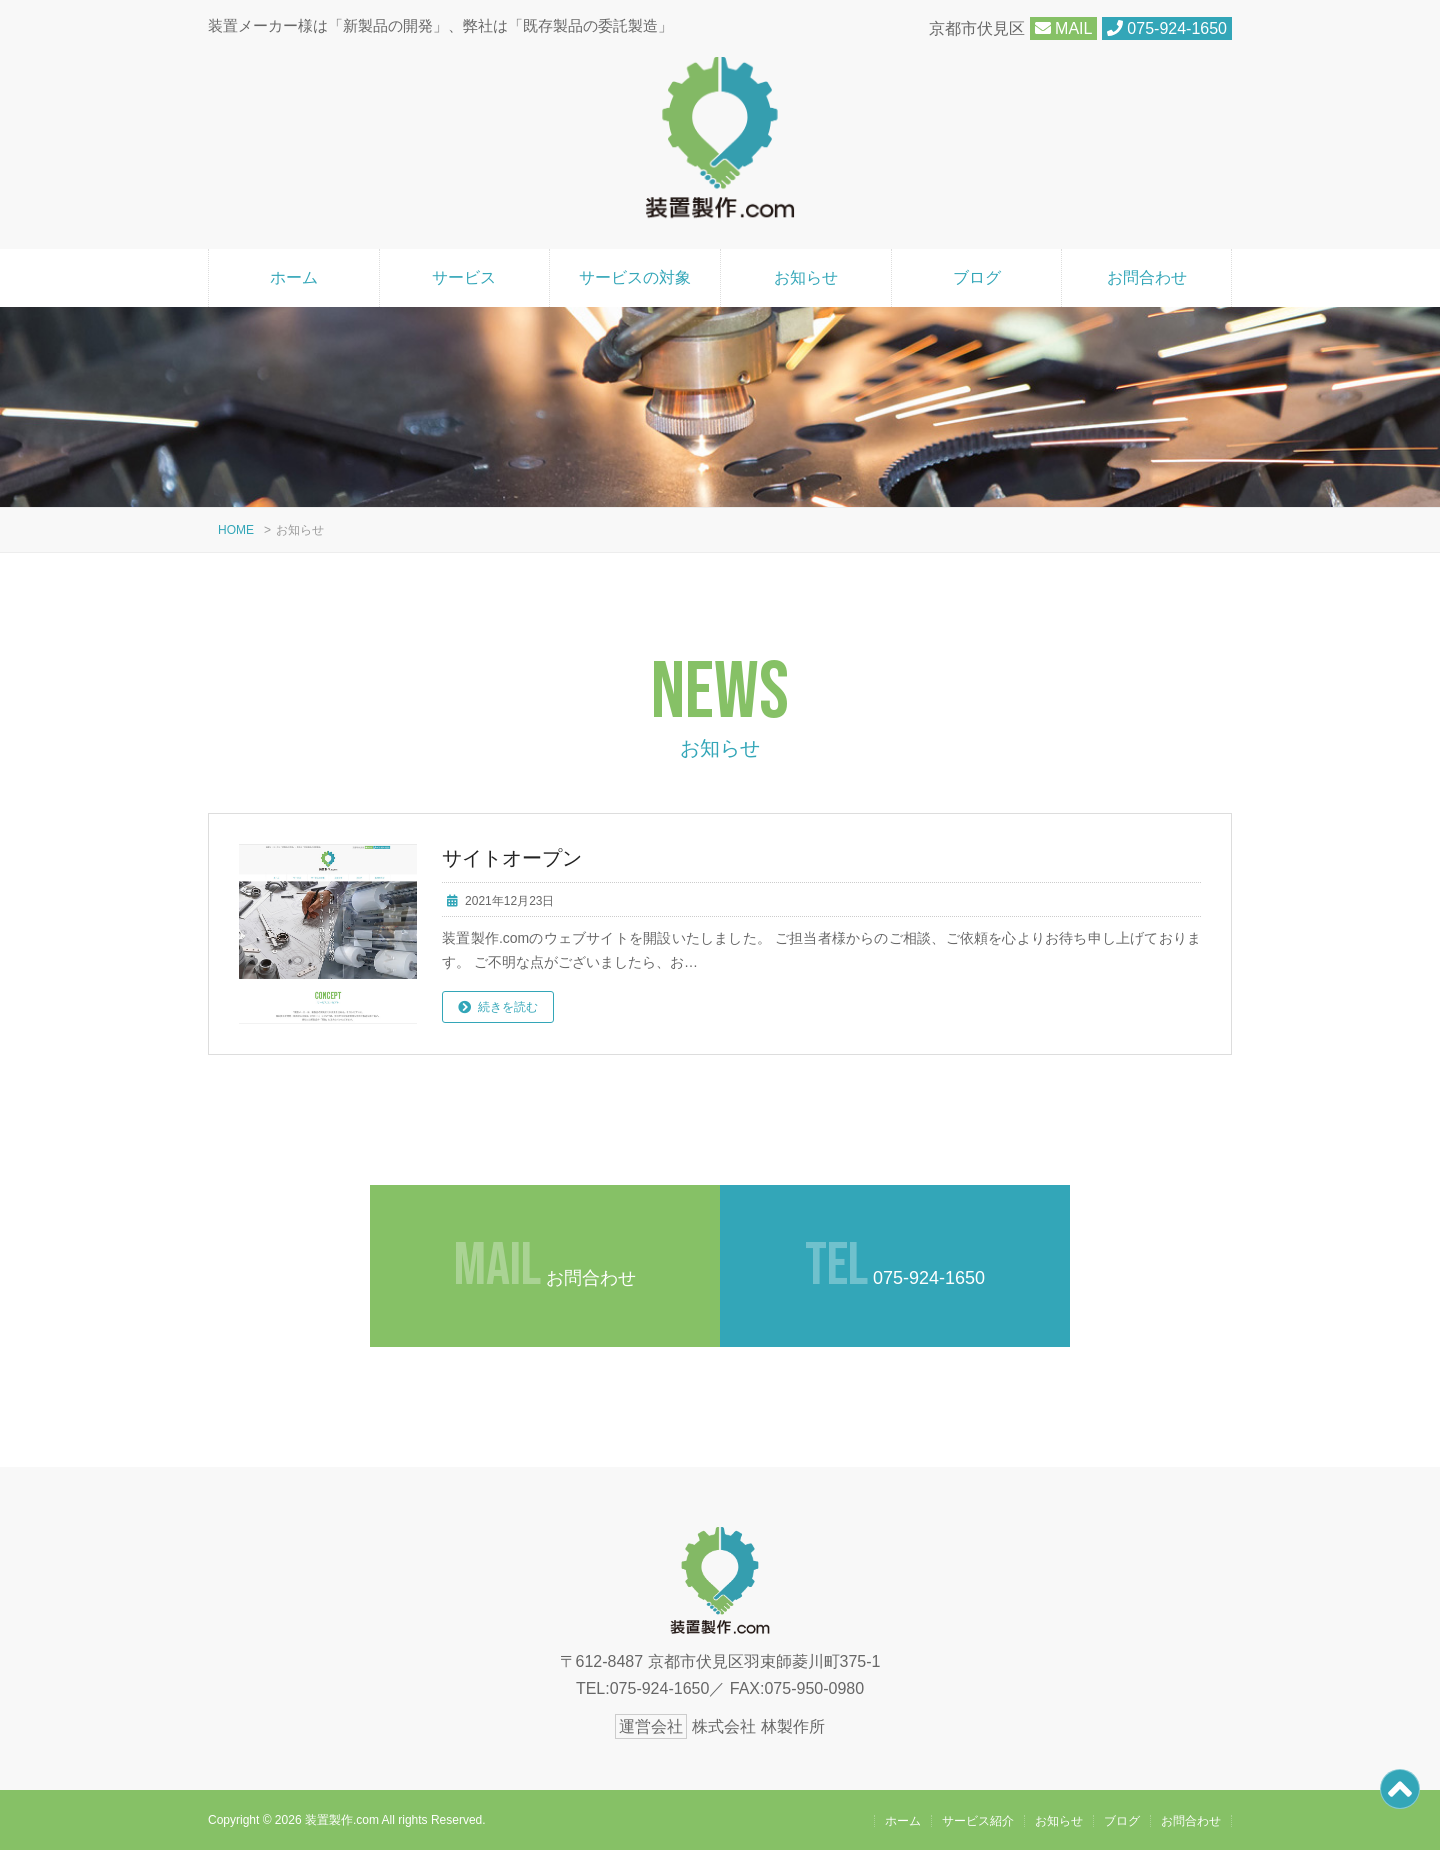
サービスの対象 (635, 277)
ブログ (977, 277)
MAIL (1064, 28)
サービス (464, 277)
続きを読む (508, 1007)
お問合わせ (1147, 277)
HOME (236, 530)
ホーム (294, 277)
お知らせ (806, 277)
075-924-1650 (1167, 28)
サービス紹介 (978, 1821)
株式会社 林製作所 (758, 1726)
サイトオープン (512, 858)
